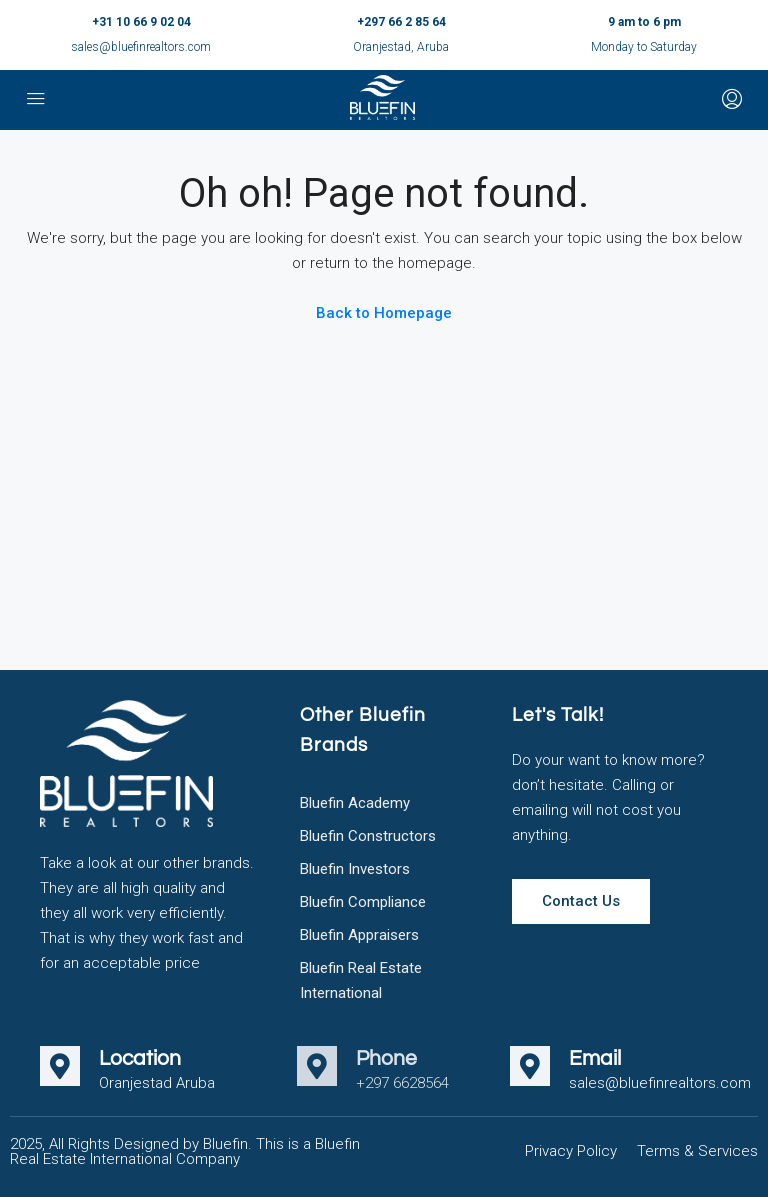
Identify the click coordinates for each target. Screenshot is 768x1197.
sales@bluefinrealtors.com (141, 47)
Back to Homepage (384, 313)
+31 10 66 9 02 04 (141, 22)
